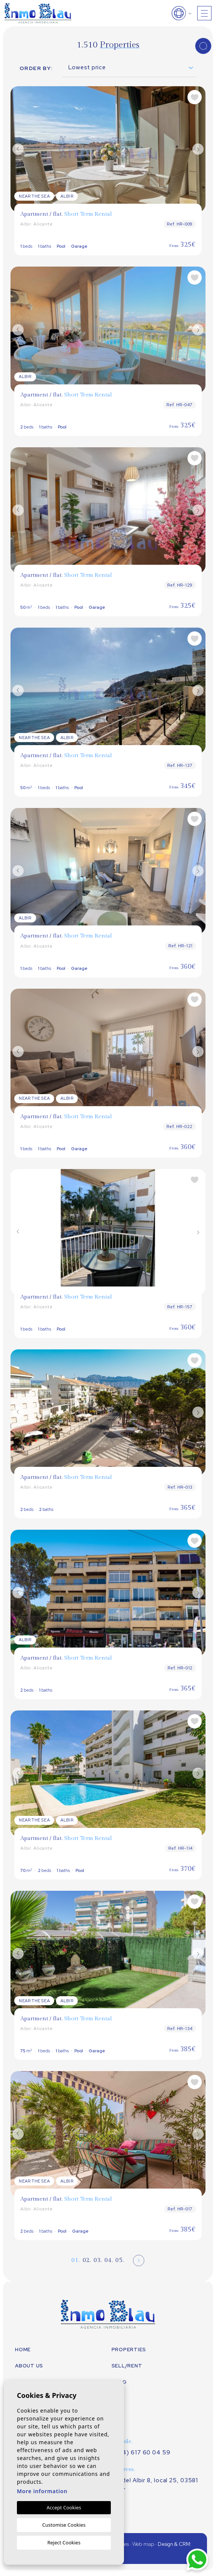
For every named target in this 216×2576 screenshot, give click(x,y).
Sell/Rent (127, 2366)
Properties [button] (129, 2349)
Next (197, 149)
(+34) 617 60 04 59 (142, 2452)
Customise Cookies (63, 2524)
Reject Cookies (63, 2542)
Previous (18, 149)
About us (29, 2366)
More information (42, 2491)
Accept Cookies (64, 2507)
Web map (143, 2544)
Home (23, 2349)
